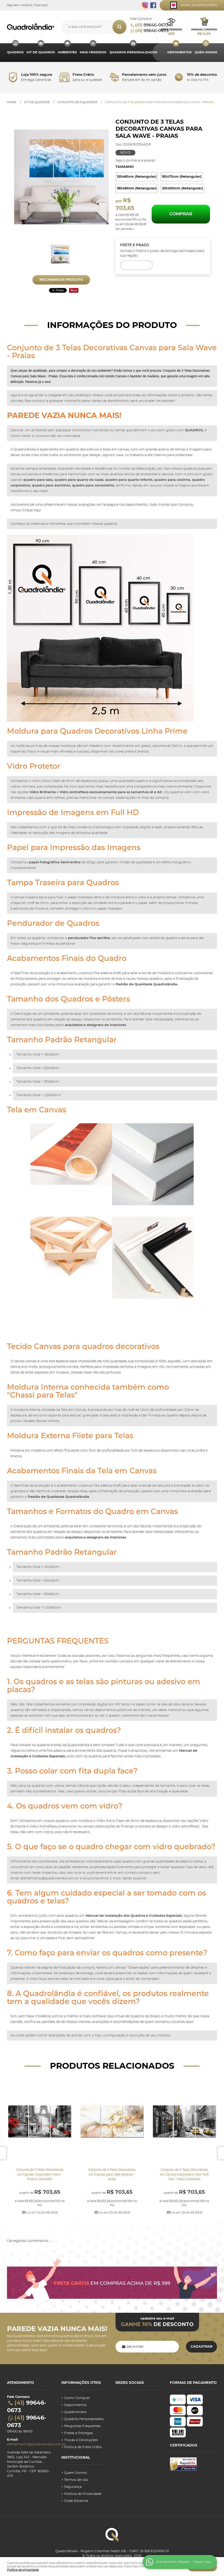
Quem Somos (206, 52)
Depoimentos (179, 52)
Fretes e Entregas (78, 2433)
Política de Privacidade (83, 2494)
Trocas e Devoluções (81, 2440)
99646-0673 (152, 25)
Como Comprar (77, 2398)
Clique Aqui (31, 510)
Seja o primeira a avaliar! (136, 160)
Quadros (15, 52)
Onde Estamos (76, 2501)
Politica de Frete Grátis (83, 2447)
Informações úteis (81, 2383)
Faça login (41, 5)
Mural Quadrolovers (199, 5)
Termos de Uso (76, 2480)
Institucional (75, 2457)
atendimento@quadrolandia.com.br (50, 1878)
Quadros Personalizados (133, 52)
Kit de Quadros (41, 52)
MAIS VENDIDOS (93, 52)
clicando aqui (182, 2022)
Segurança (73, 2487)
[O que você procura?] (119, 27)
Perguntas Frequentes (82, 2426)
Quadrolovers (75, 2412)
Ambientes (67, 52)
